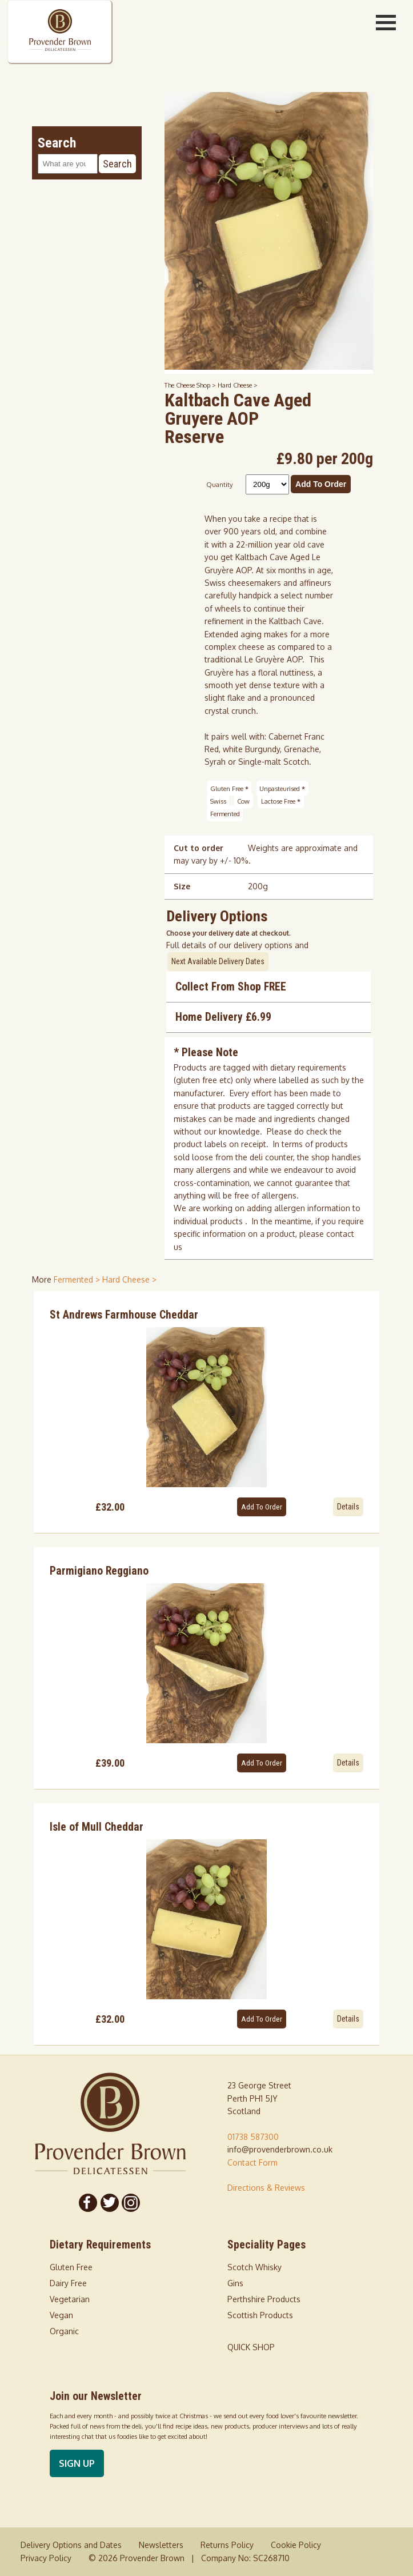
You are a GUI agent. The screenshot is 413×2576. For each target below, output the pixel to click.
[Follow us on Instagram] (131, 2203)
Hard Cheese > (238, 385)
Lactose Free (280, 801)
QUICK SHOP (251, 2347)
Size (182, 886)
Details (348, 1506)
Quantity (219, 484)
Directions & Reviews (266, 2187)
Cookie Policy (296, 2545)
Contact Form (252, 2162)
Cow (243, 801)
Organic (64, 2331)
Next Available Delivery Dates (217, 961)
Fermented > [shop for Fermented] (78, 1279)
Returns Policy (227, 2545)
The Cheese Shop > (191, 385)
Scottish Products (260, 2315)
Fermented (225, 813)
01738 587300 (253, 2137)
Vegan (61, 2315)
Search (117, 164)
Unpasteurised (282, 788)
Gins (235, 2283)
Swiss (218, 801)
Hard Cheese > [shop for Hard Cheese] (129, 1279)
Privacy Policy (46, 2558)
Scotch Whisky (254, 2267)
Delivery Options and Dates (71, 2545)
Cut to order (198, 848)
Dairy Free (68, 2283)
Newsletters (161, 2545)
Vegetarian (70, 2299)
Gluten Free (229, 788)
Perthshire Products (263, 2299)
